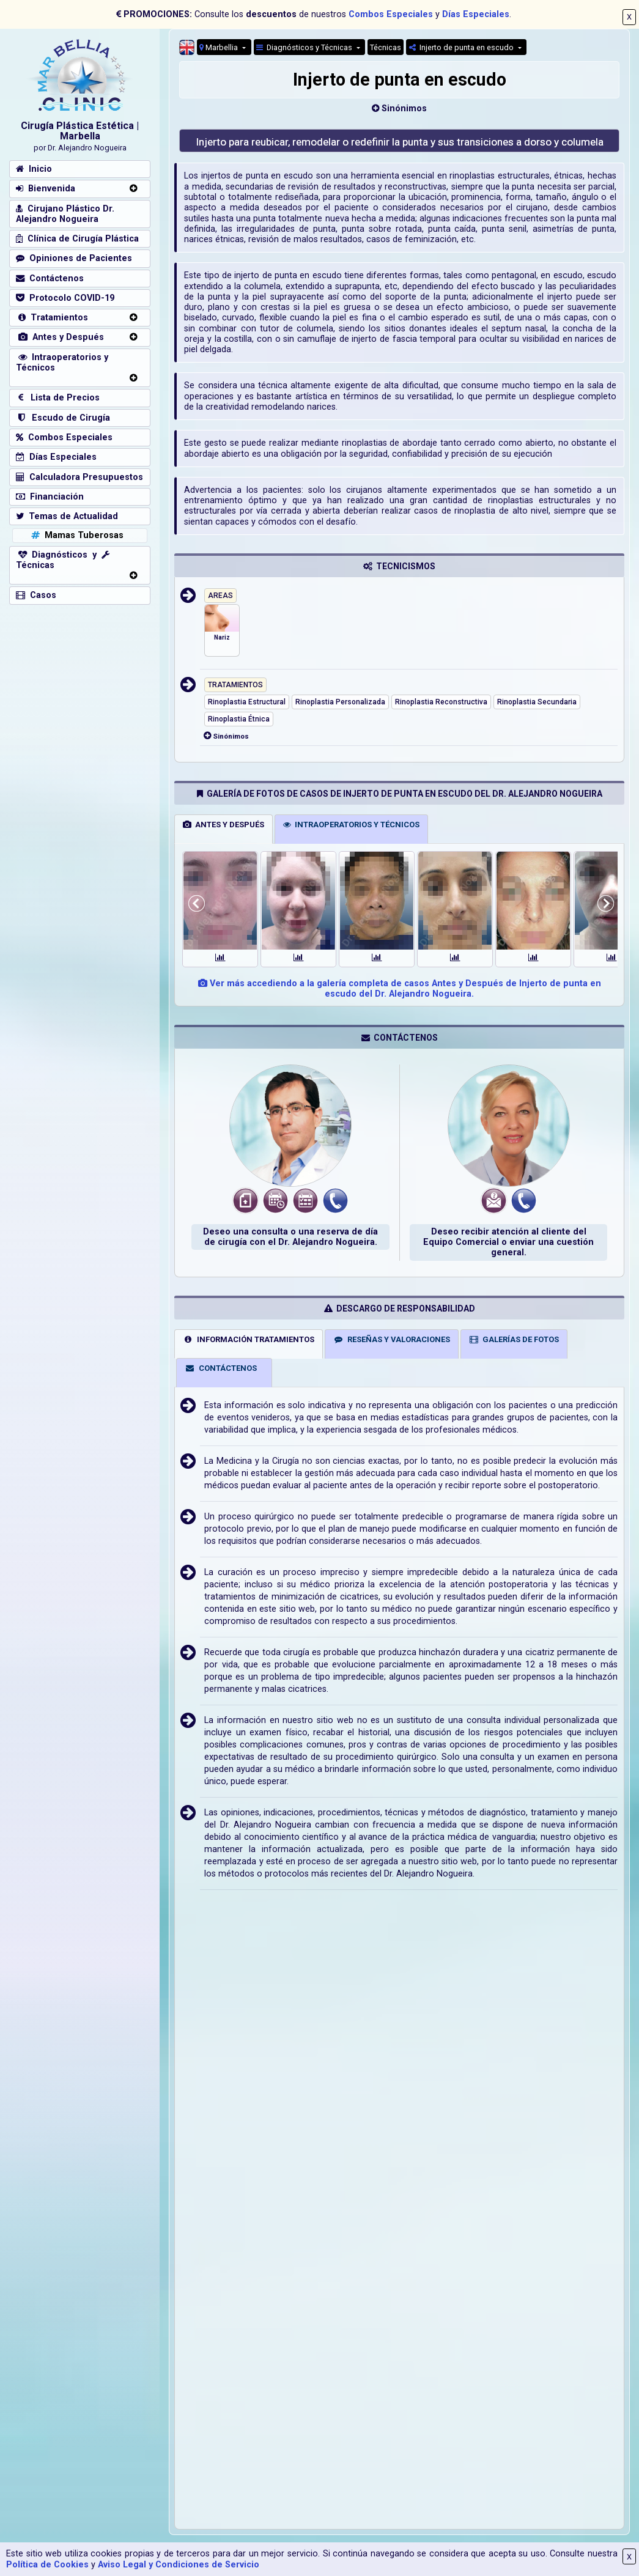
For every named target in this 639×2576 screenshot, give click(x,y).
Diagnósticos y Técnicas (305, 47)
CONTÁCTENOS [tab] (221, 1368)
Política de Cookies (47, 2564)
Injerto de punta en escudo (462, 47)
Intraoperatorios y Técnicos (62, 362)
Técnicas (385, 47)
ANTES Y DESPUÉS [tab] (223, 824)
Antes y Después (60, 337)
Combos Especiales (391, 14)
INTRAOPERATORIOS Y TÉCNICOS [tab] (351, 824)
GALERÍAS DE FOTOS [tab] (514, 1339)
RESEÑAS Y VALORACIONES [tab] (391, 1339)
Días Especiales (475, 14)
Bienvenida (45, 188)
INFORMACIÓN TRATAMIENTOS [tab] (248, 1339)
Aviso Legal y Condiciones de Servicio (178, 2564)
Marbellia (219, 47)
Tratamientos (52, 317)
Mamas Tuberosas (76, 535)
